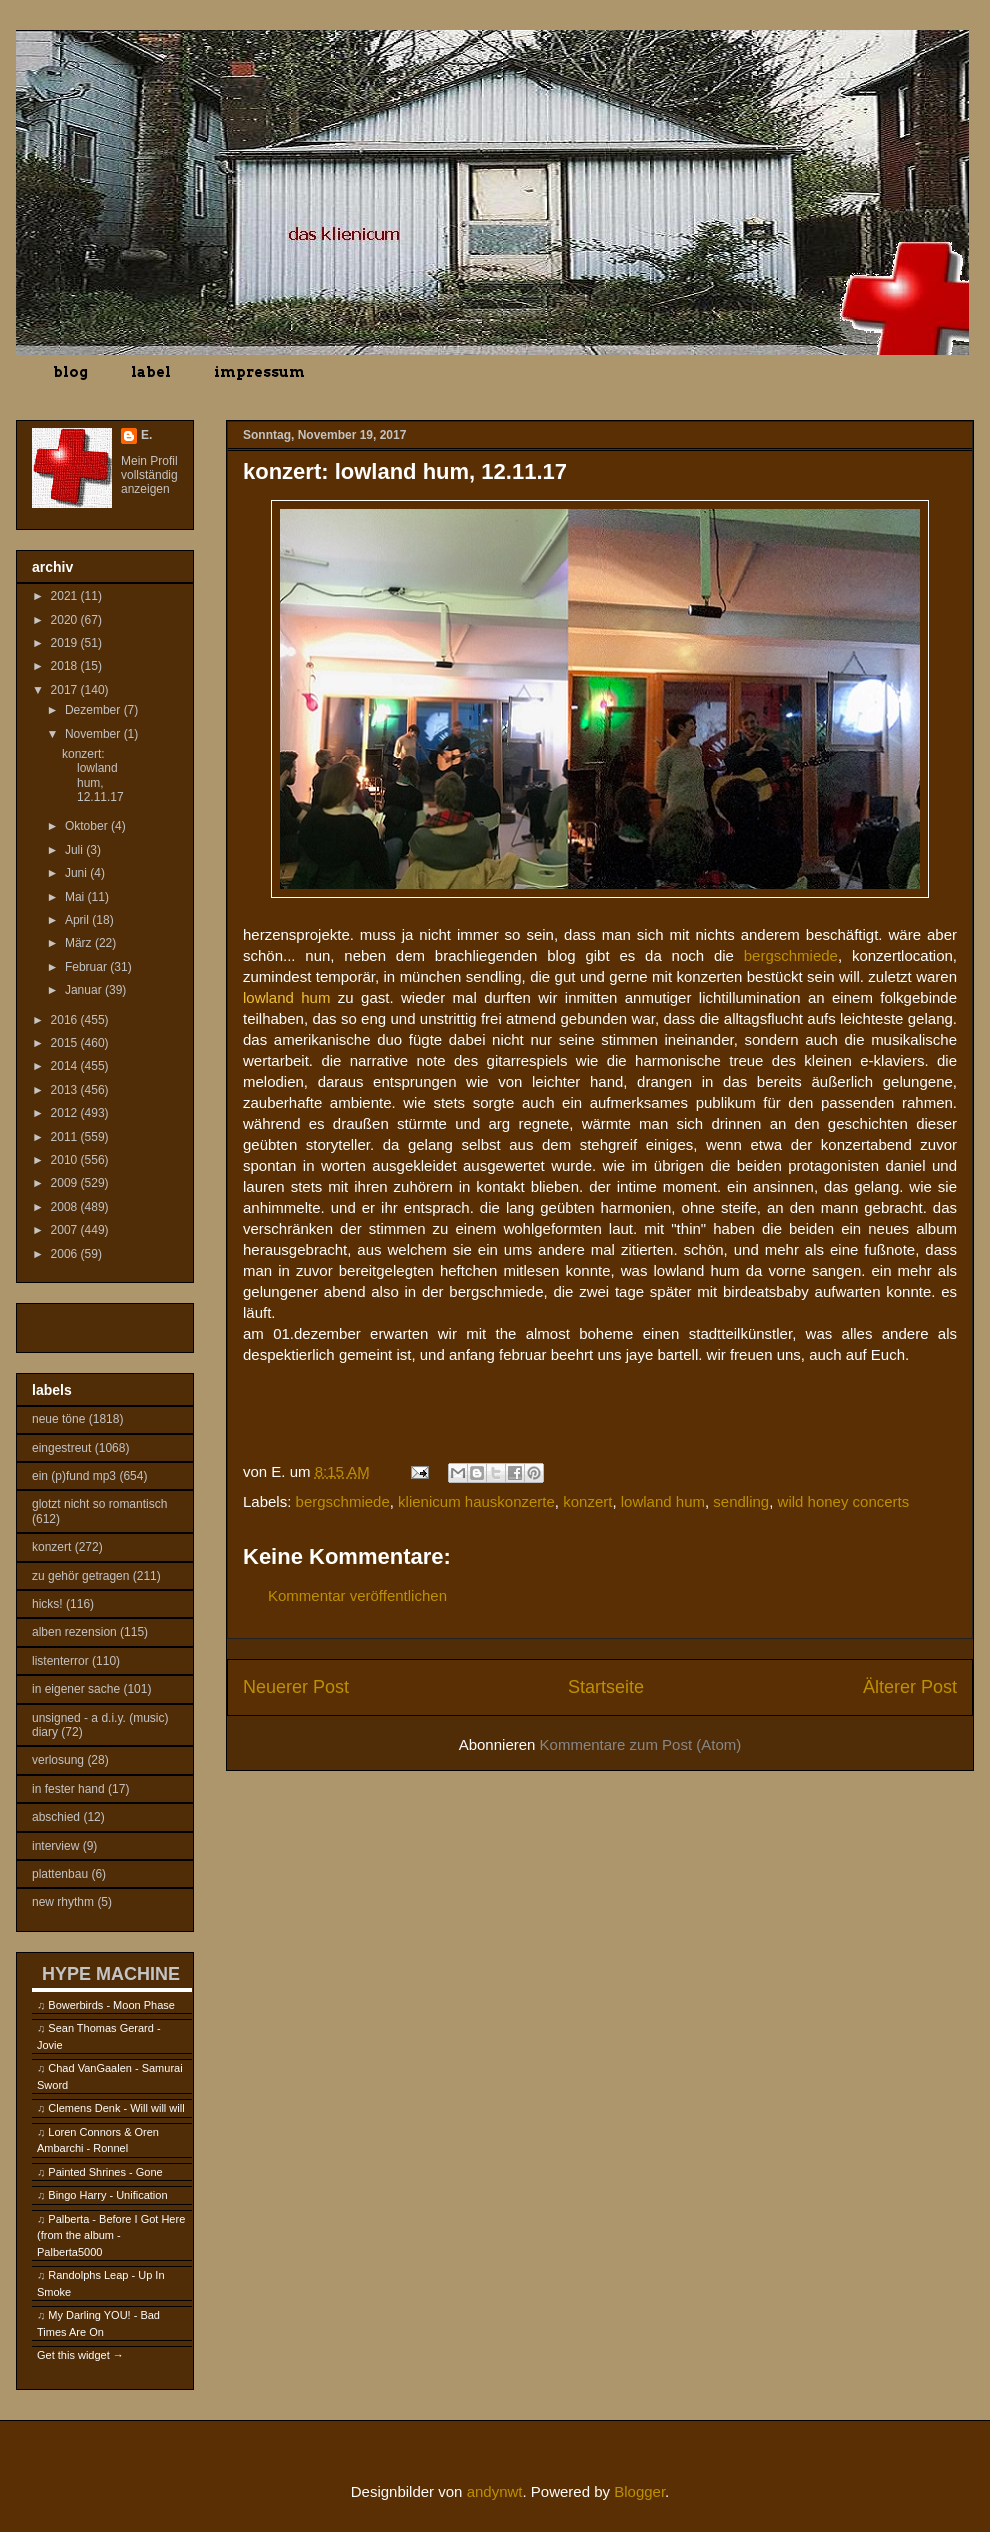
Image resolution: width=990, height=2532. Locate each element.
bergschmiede (791, 955)
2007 (66, 1230)
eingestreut (61, 1448)
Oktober (88, 826)
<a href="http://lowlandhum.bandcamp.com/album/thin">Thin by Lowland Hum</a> (600, 1407)
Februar (87, 967)
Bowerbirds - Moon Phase (111, 2005)
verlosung (58, 1760)
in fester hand (68, 1789)
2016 (66, 1020)
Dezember (94, 710)
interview (55, 1846)
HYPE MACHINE (111, 1973)
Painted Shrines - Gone (105, 2172)
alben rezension (74, 1632)
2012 (66, 1113)
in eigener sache (76, 1689)
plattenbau (60, 1874)
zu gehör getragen (80, 1576)
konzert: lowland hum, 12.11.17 (93, 775)
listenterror (60, 1661)
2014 (66, 1066)
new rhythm (63, 1902)
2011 (66, 1137)
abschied (56, 1817)
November (94, 734)
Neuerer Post (296, 1687)
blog (70, 372)
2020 (66, 620)
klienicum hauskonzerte (476, 1501)
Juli (75, 850)
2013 (66, 1090)
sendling (741, 1501)
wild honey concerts (844, 1501)
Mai (76, 897)
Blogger (639, 2491)
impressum (259, 372)
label (151, 372)
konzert (587, 1501)
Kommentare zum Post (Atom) (641, 1744)
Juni (77, 873)
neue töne (58, 1419)
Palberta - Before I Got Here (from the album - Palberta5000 (111, 2235)
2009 (66, 1183)
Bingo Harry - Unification (107, 2195)
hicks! (47, 1604)
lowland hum (663, 1501)
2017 (66, 690)
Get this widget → (80, 2355)
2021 (66, 596)
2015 (66, 1043)
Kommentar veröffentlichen (357, 1595)
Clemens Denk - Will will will (116, 2108)
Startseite (606, 1687)
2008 (66, 1207)
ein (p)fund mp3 (74, 1476)
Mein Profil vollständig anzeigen (149, 475)
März (80, 943)
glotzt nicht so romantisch (99, 1504)
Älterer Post (910, 1687)
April (78, 920)
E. (146, 435)
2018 (66, 666)
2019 (66, 643)
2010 (66, 1160)
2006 (66, 1254)
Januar (85, 990)
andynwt (495, 2491)
